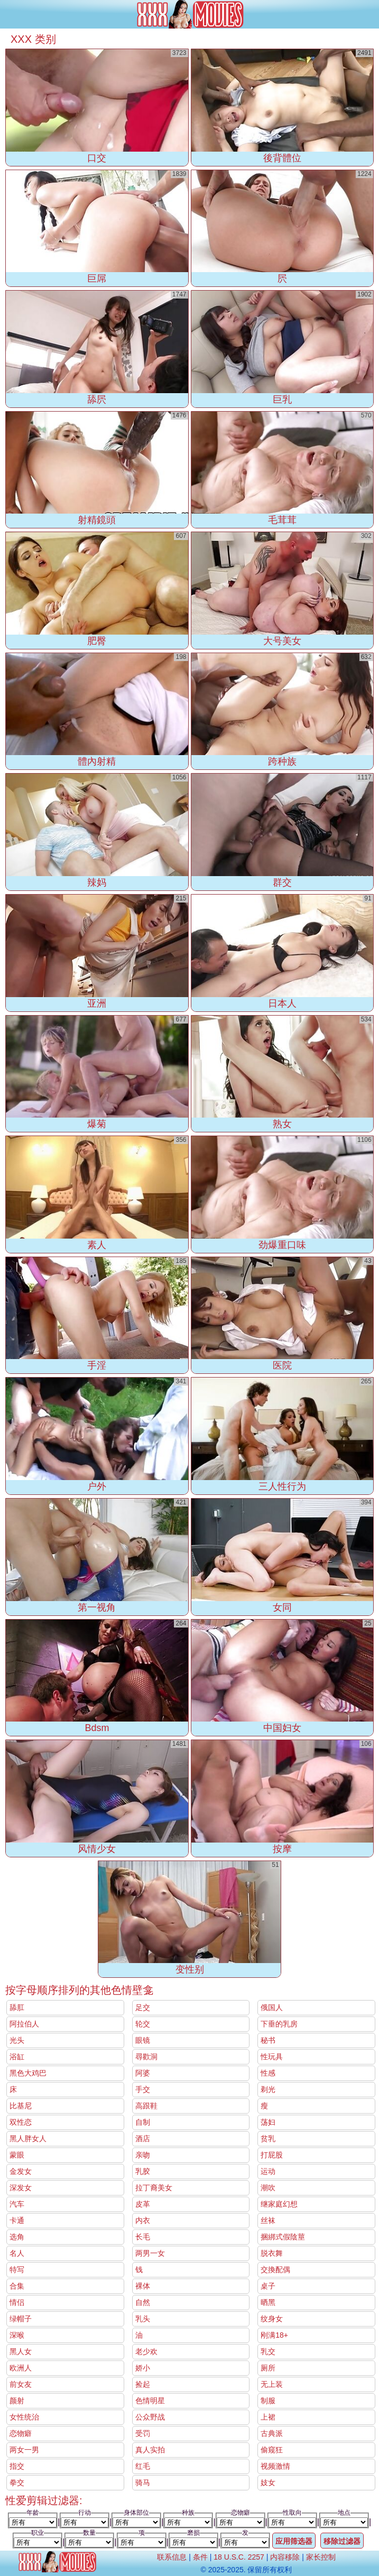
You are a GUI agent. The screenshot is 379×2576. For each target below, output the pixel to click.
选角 (17, 2237)
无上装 (272, 2384)
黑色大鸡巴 (28, 2073)
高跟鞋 (146, 2105)
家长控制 (321, 2557)
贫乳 (268, 2138)
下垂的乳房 (279, 2024)
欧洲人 (21, 2368)
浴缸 (17, 2056)
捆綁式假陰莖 (283, 2237)
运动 (268, 2171)
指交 (17, 2466)
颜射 (17, 2400)
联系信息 (172, 2557)
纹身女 (272, 2318)
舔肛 (17, 2007)
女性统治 (24, 2417)
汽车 (17, 2204)
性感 (268, 2073)
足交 (142, 2007)
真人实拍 (150, 2449)
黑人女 (21, 2351)
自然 (142, 2302)
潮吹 (268, 2187)
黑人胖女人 (28, 2138)
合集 (17, 2286)
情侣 (17, 2302)
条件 (200, 2557)
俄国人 (272, 2007)
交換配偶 (275, 2269)
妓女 (268, 2482)
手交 (142, 2089)
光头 (17, 2040)
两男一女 (150, 2253)
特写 (17, 2269)
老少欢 (146, 2351)
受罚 (142, 2433)
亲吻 (142, 2155)
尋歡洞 (146, 2056)
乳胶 (142, 2171)
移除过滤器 (341, 2541)
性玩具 (272, 2056)
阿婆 (142, 2073)
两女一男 (24, 2449)
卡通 (17, 2220)
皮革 (142, 2204)
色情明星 (150, 2400)
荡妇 (268, 2122)
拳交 (17, 2482)
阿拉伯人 (24, 2024)
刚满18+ (274, 2335)
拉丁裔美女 (153, 2187)
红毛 (142, 2466)
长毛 (142, 2237)
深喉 (17, 2335)
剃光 (268, 2089)
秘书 (268, 2040)
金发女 (21, 2171)
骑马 (142, 2482)
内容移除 (285, 2557)
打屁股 (272, 2155)
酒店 (142, 2138)
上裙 (268, 2417)
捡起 (142, 2384)
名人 (17, 2253)
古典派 (272, 2433)
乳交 (268, 2351)
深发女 (21, 2187)
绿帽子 (21, 2318)
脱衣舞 (272, 2253)
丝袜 (268, 2220)
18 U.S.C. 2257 (239, 2557)
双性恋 (21, 2122)
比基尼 (21, 2105)
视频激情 (275, 2466)
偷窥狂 (272, 2449)
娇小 (142, 2368)
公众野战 (150, 2417)
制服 (268, 2400)
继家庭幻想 (279, 2204)
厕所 (268, 2368)
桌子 (268, 2286)
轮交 (142, 2024)
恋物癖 (21, 2433)
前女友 (21, 2384)
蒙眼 (17, 2155)
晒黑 (268, 2302)
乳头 (142, 2318)
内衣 (142, 2220)
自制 (142, 2122)
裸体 (142, 2286)
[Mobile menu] (9, 14)
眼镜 (142, 2040)
